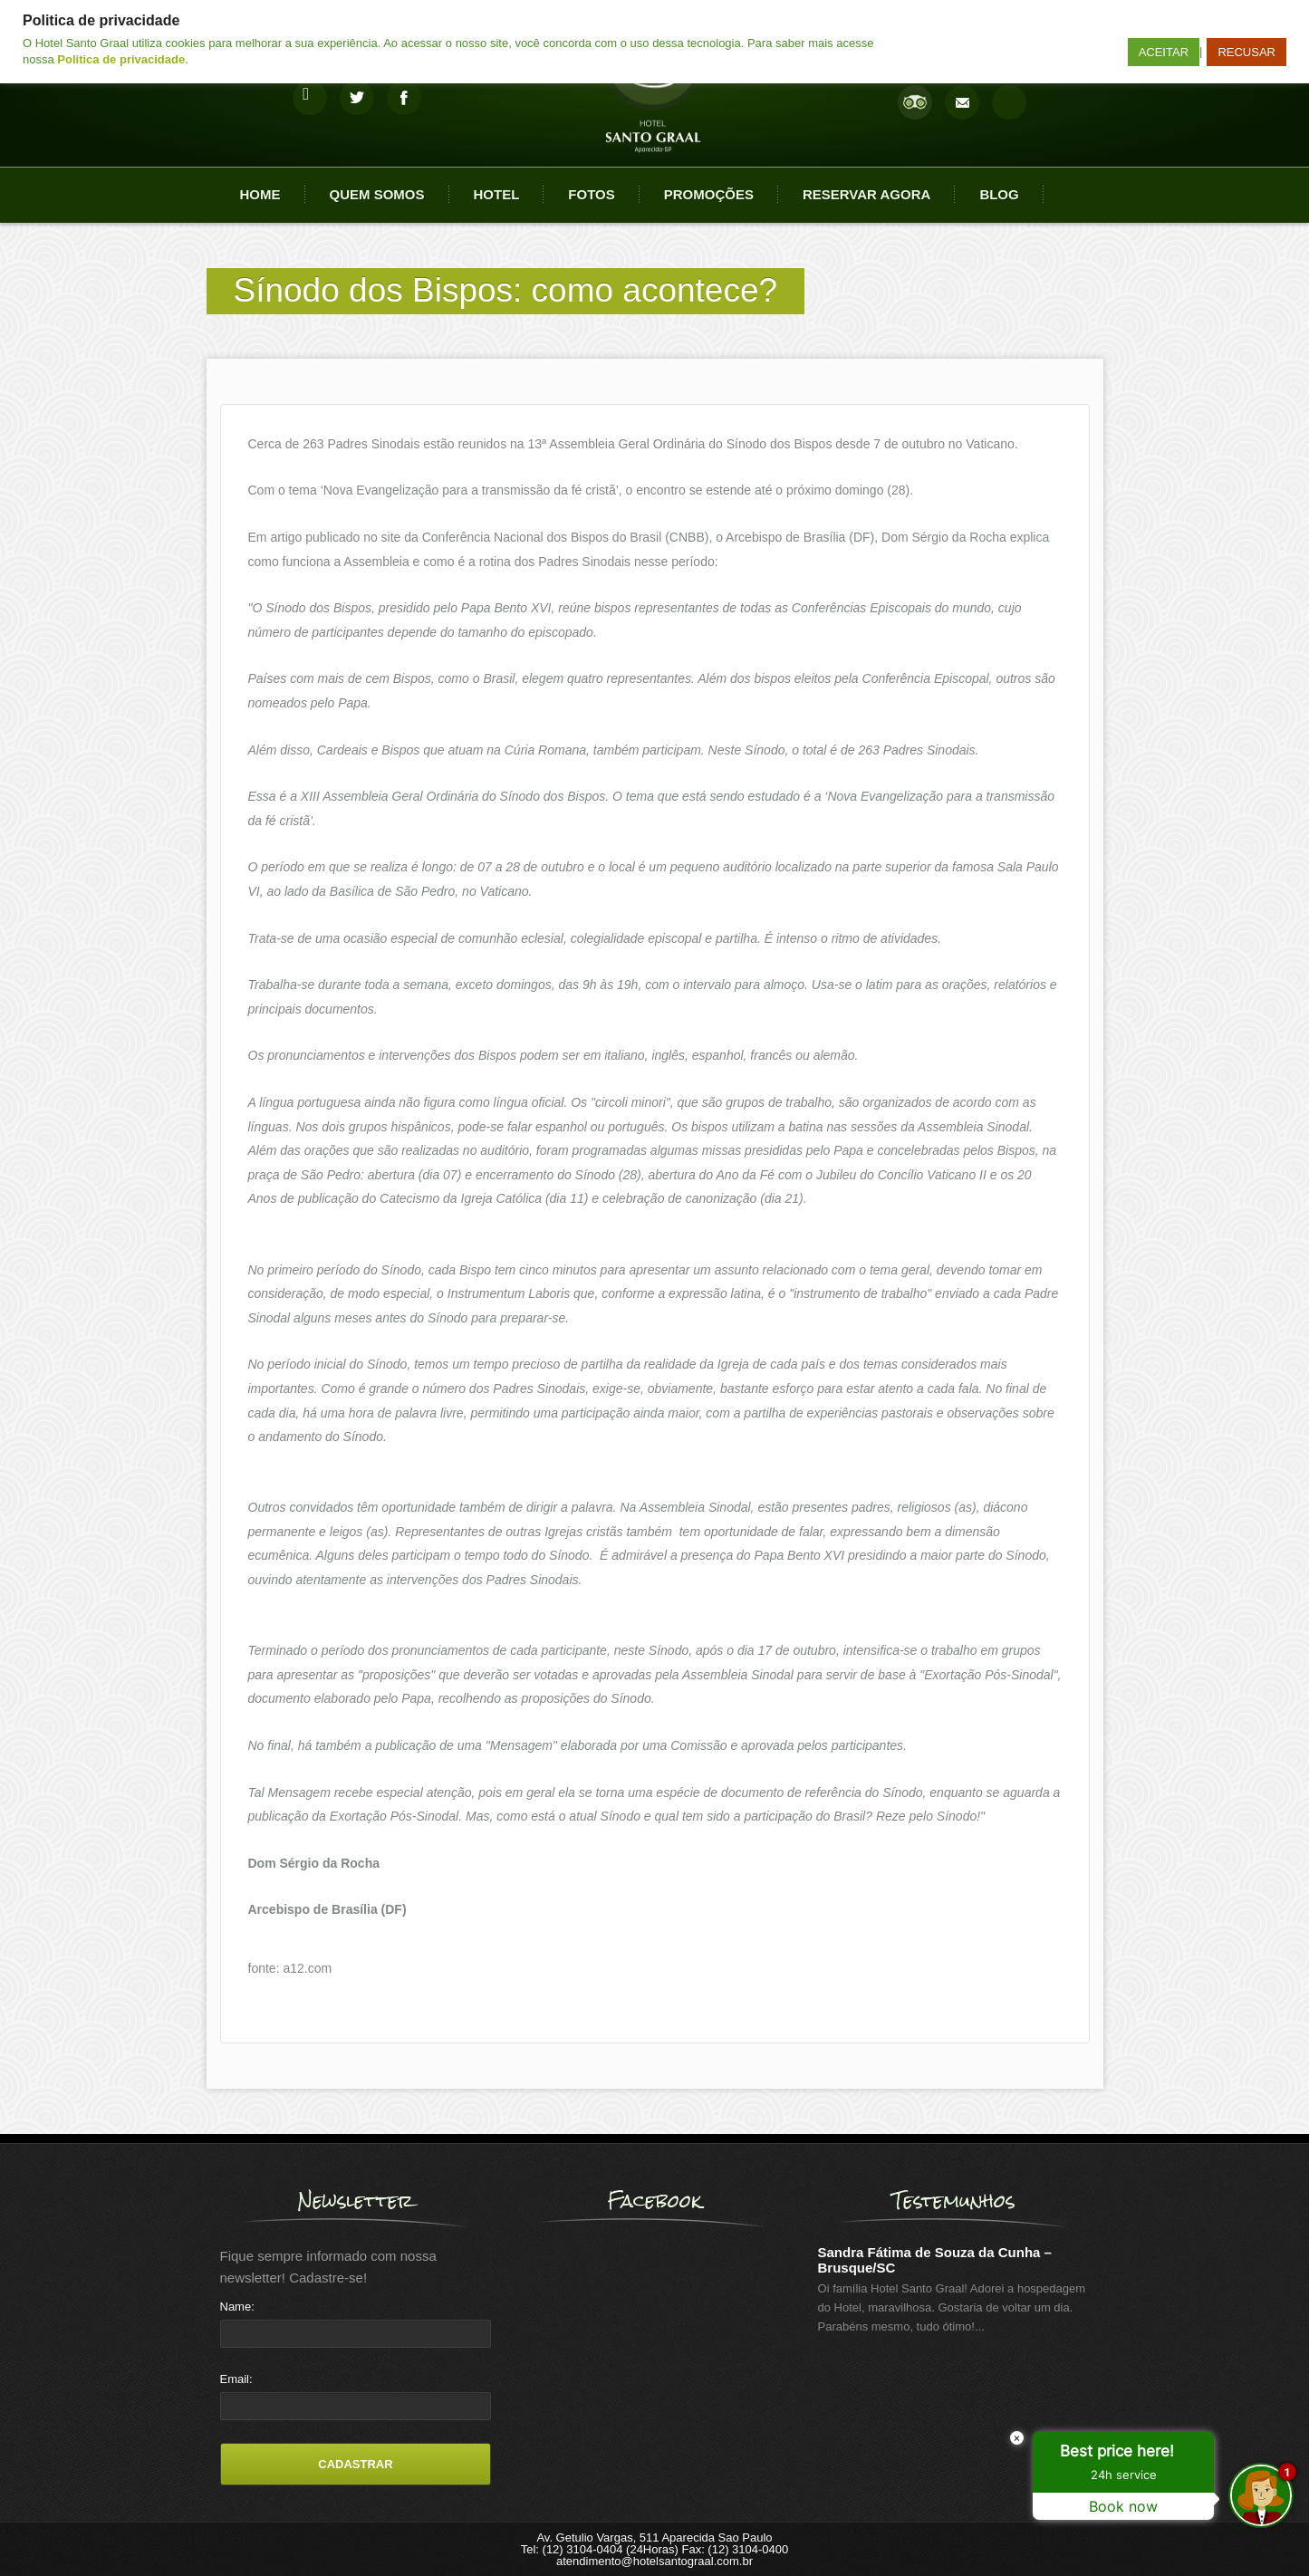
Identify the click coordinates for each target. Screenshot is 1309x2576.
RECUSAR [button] (1246, 52)
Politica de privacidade (121, 59)
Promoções (709, 194)
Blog (998, 194)
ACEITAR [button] (1164, 52)
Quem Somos (377, 194)
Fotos (591, 194)
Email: (236, 2379)
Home (260, 194)
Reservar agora (866, 194)
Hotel (497, 194)
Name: (237, 2306)
